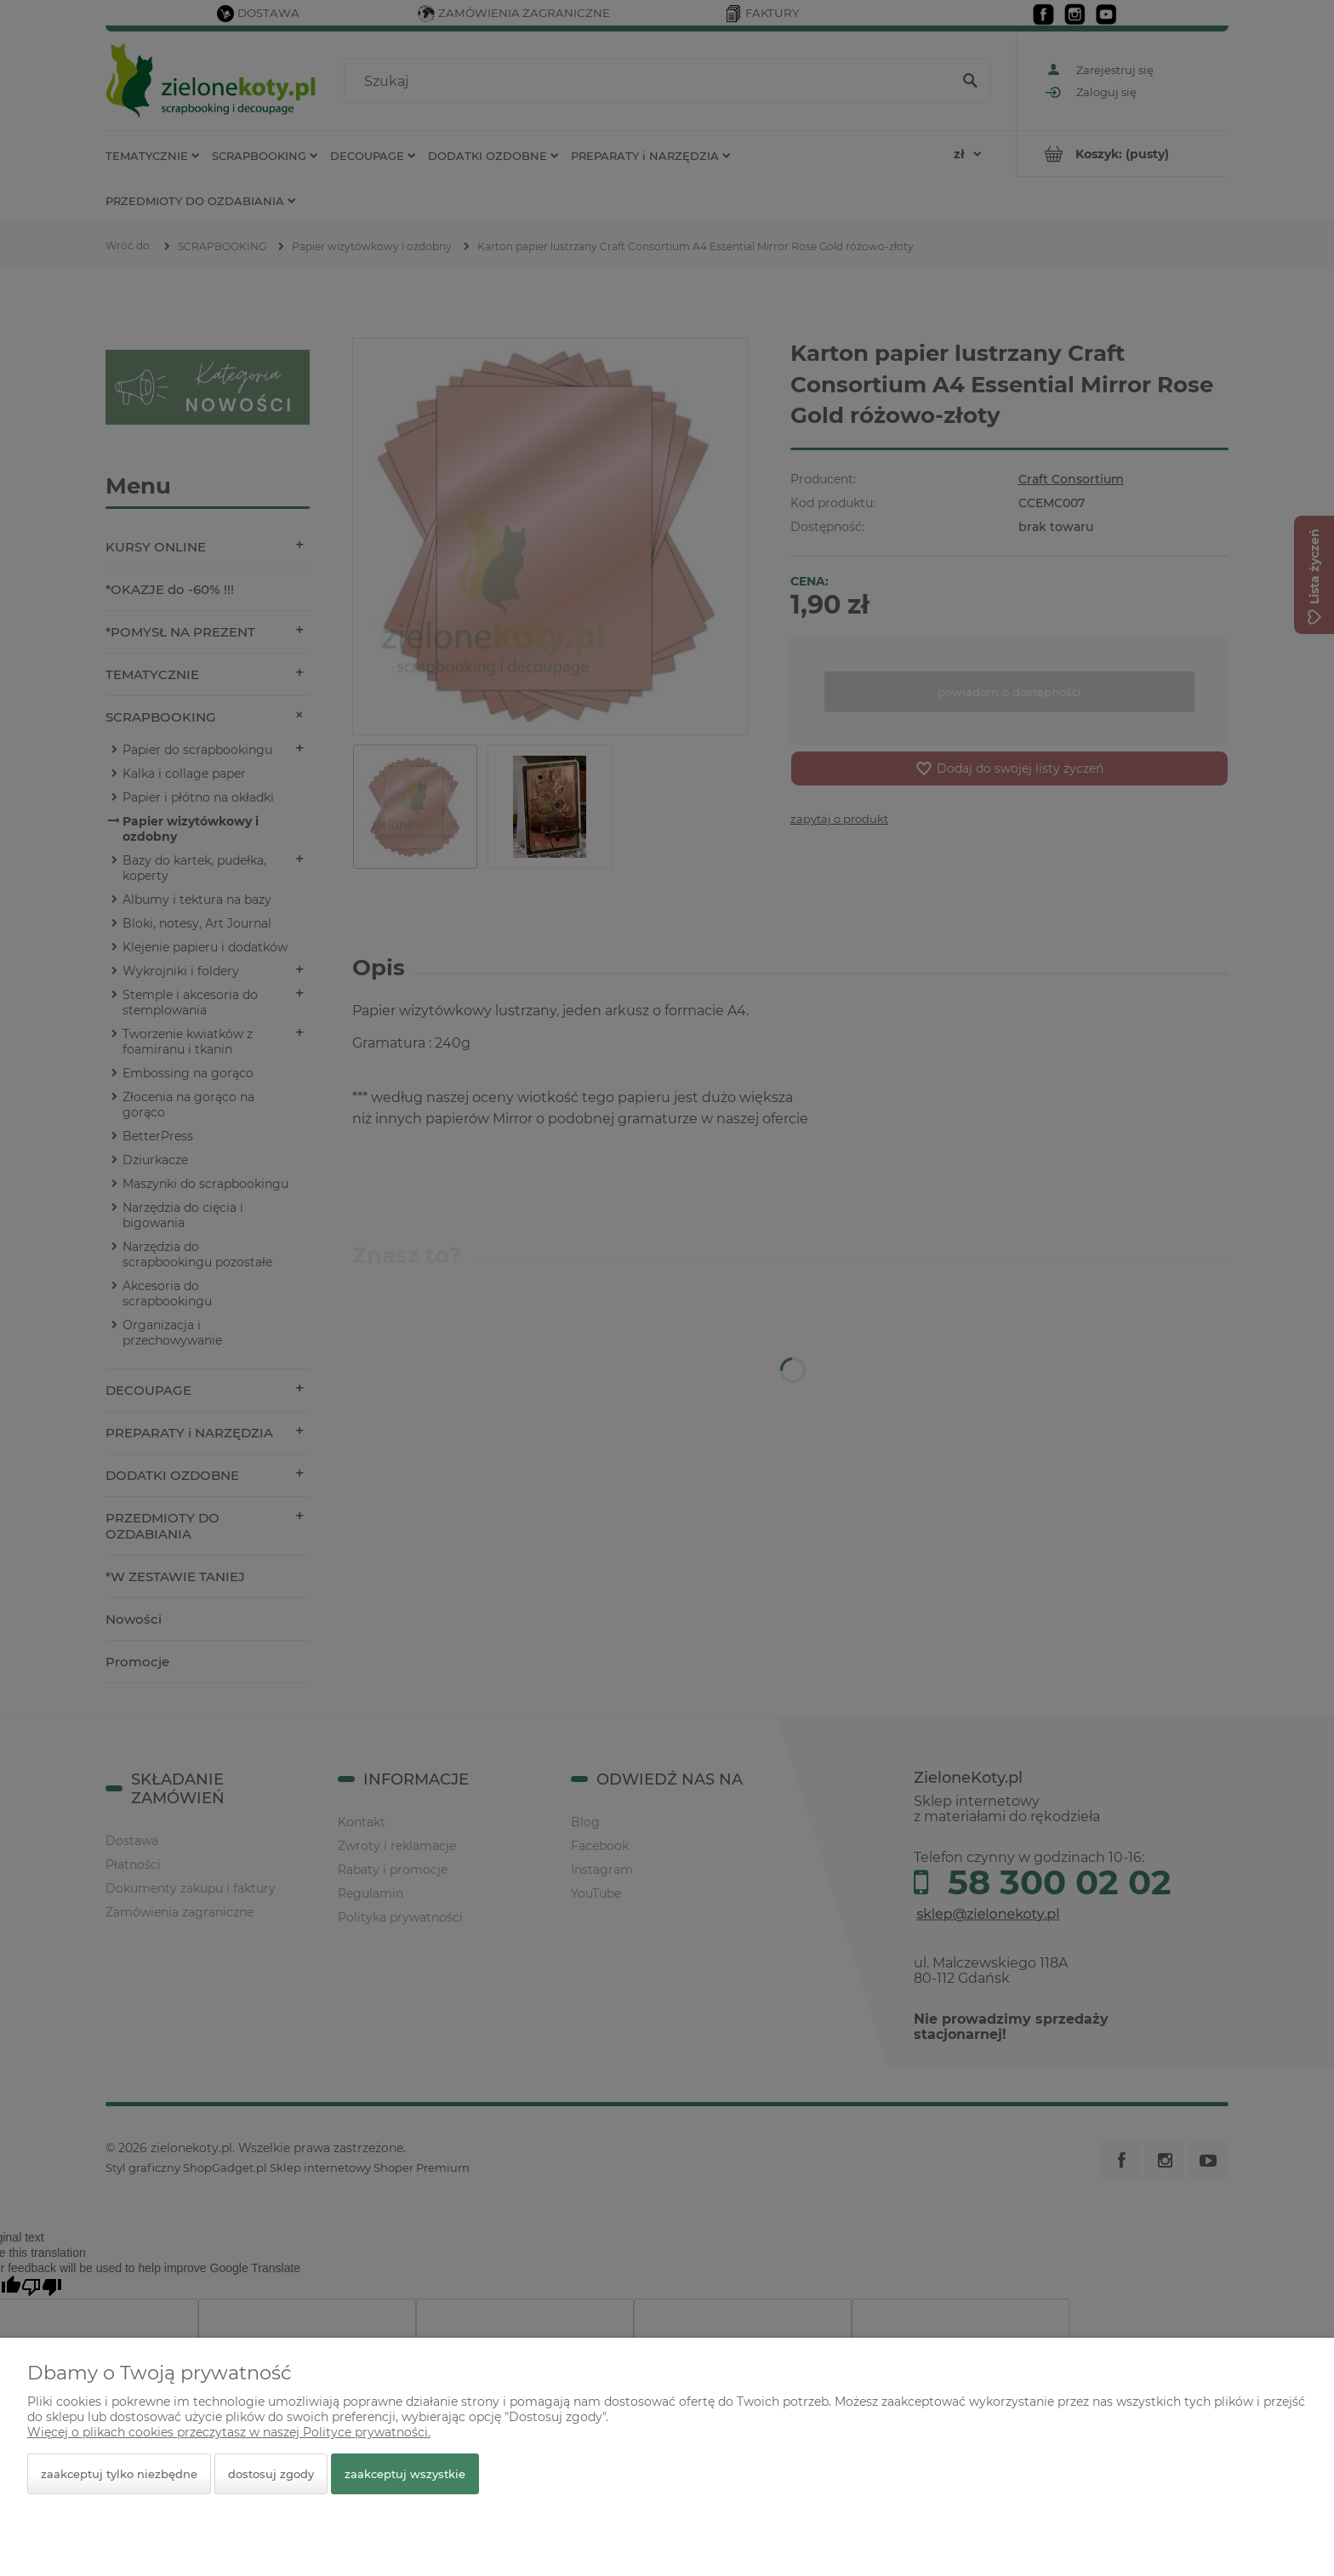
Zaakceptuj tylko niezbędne (119, 2474)
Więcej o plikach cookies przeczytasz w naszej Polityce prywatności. (228, 2432)
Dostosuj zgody (271, 2474)
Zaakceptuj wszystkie (405, 2474)
